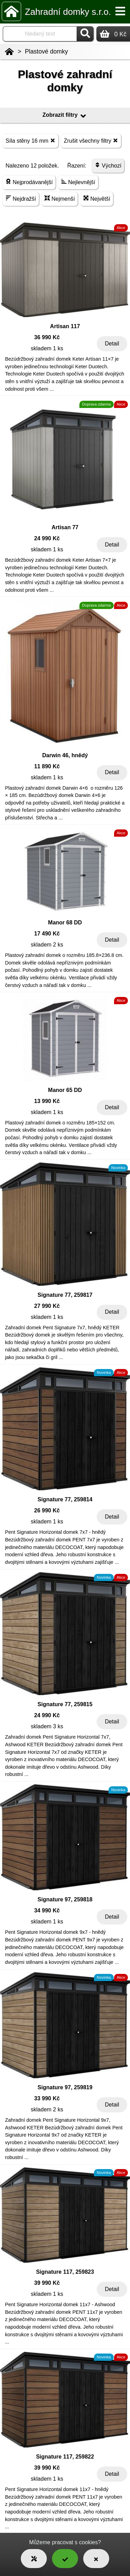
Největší (96, 198)
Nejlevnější (78, 182)
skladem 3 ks (47, 1726)
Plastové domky (46, 51)
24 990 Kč (47, 538)
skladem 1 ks (47, 348)
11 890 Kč (47, 766)
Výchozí (108, 165)
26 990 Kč (47, 1510)
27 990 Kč (47, 1306)
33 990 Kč (47, 2098)
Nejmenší (59, 198)
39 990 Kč (47, 2283)
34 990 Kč (47, 1910)
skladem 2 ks (47, 945)
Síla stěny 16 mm (30, 140)
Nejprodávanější (29, 182)
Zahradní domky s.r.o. (68, 12)
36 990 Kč (47, 337)
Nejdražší (21, 198)
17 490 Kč (47, 934)
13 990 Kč (47, 1101)
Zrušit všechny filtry (91, 140)
